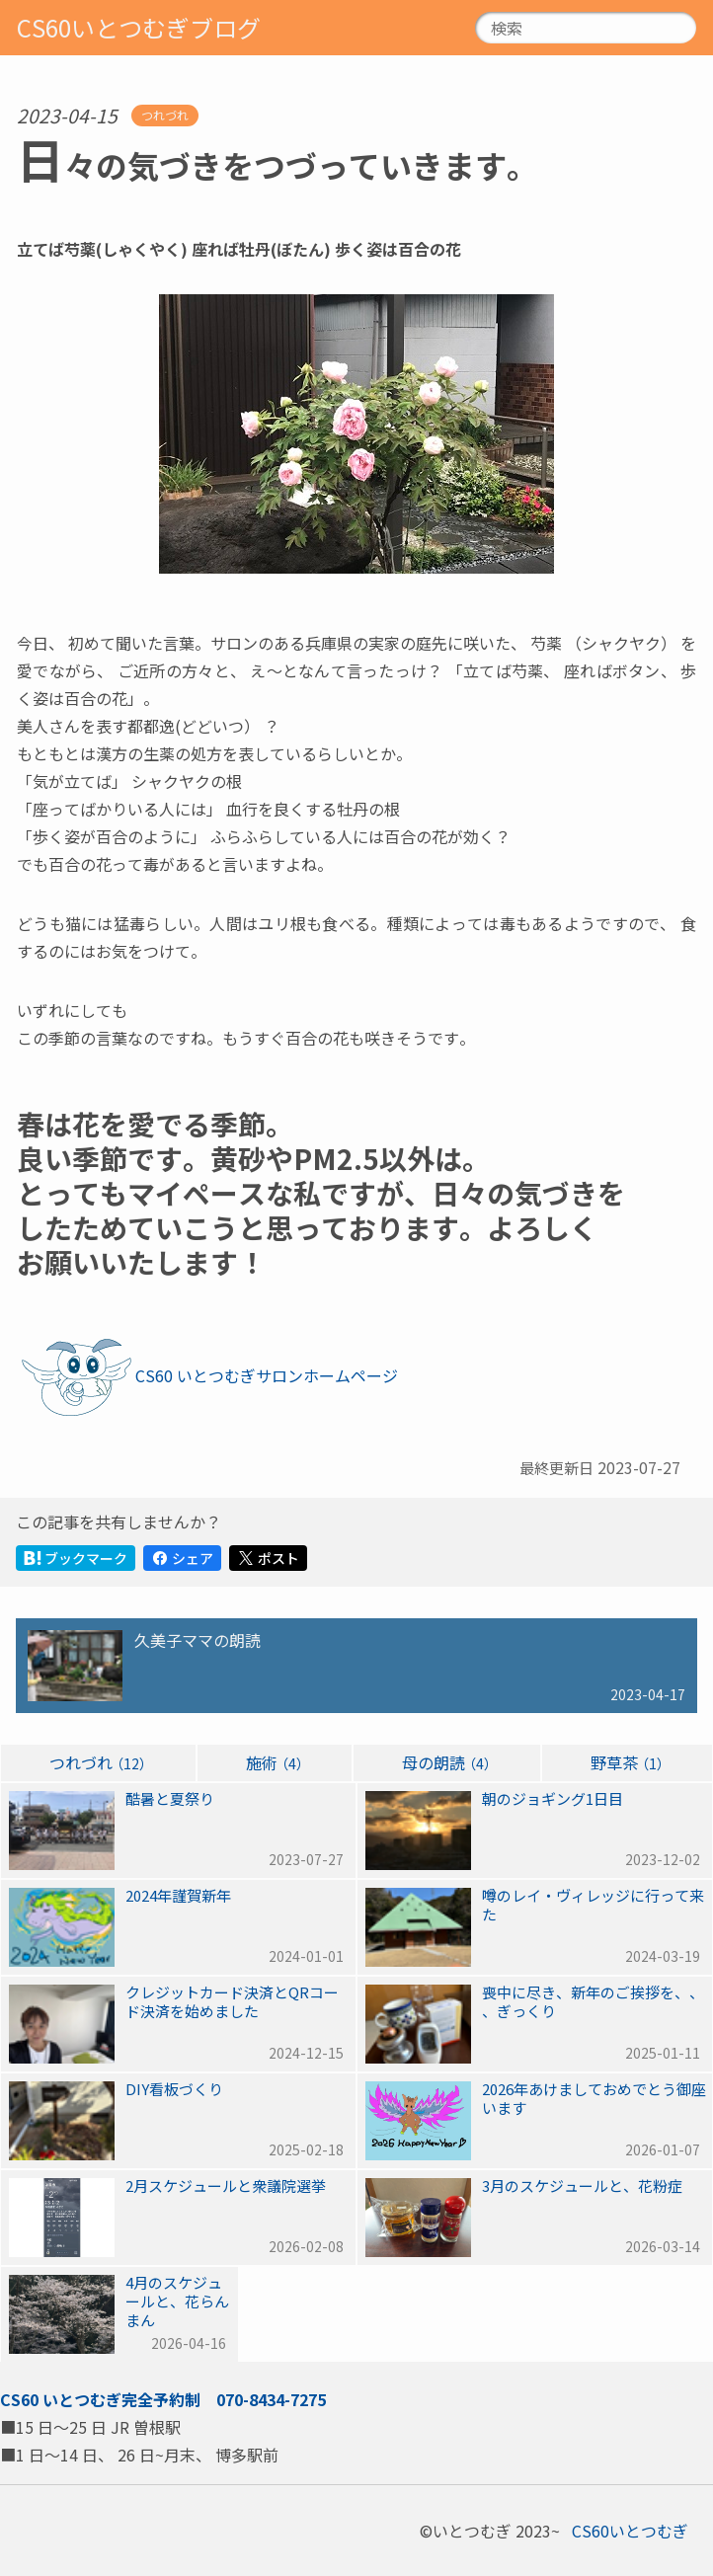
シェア (182, 1558)
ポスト (268, 1558)
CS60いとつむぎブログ (139, 27)
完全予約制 (160, 2399)
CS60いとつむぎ (60, 2399)
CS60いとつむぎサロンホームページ (266, 1375)
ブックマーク (75, 1558)
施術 (274, 1762)
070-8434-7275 (271, 2399)
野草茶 (627, 1762)
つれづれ (165, 115)
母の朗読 (446, 1762)
